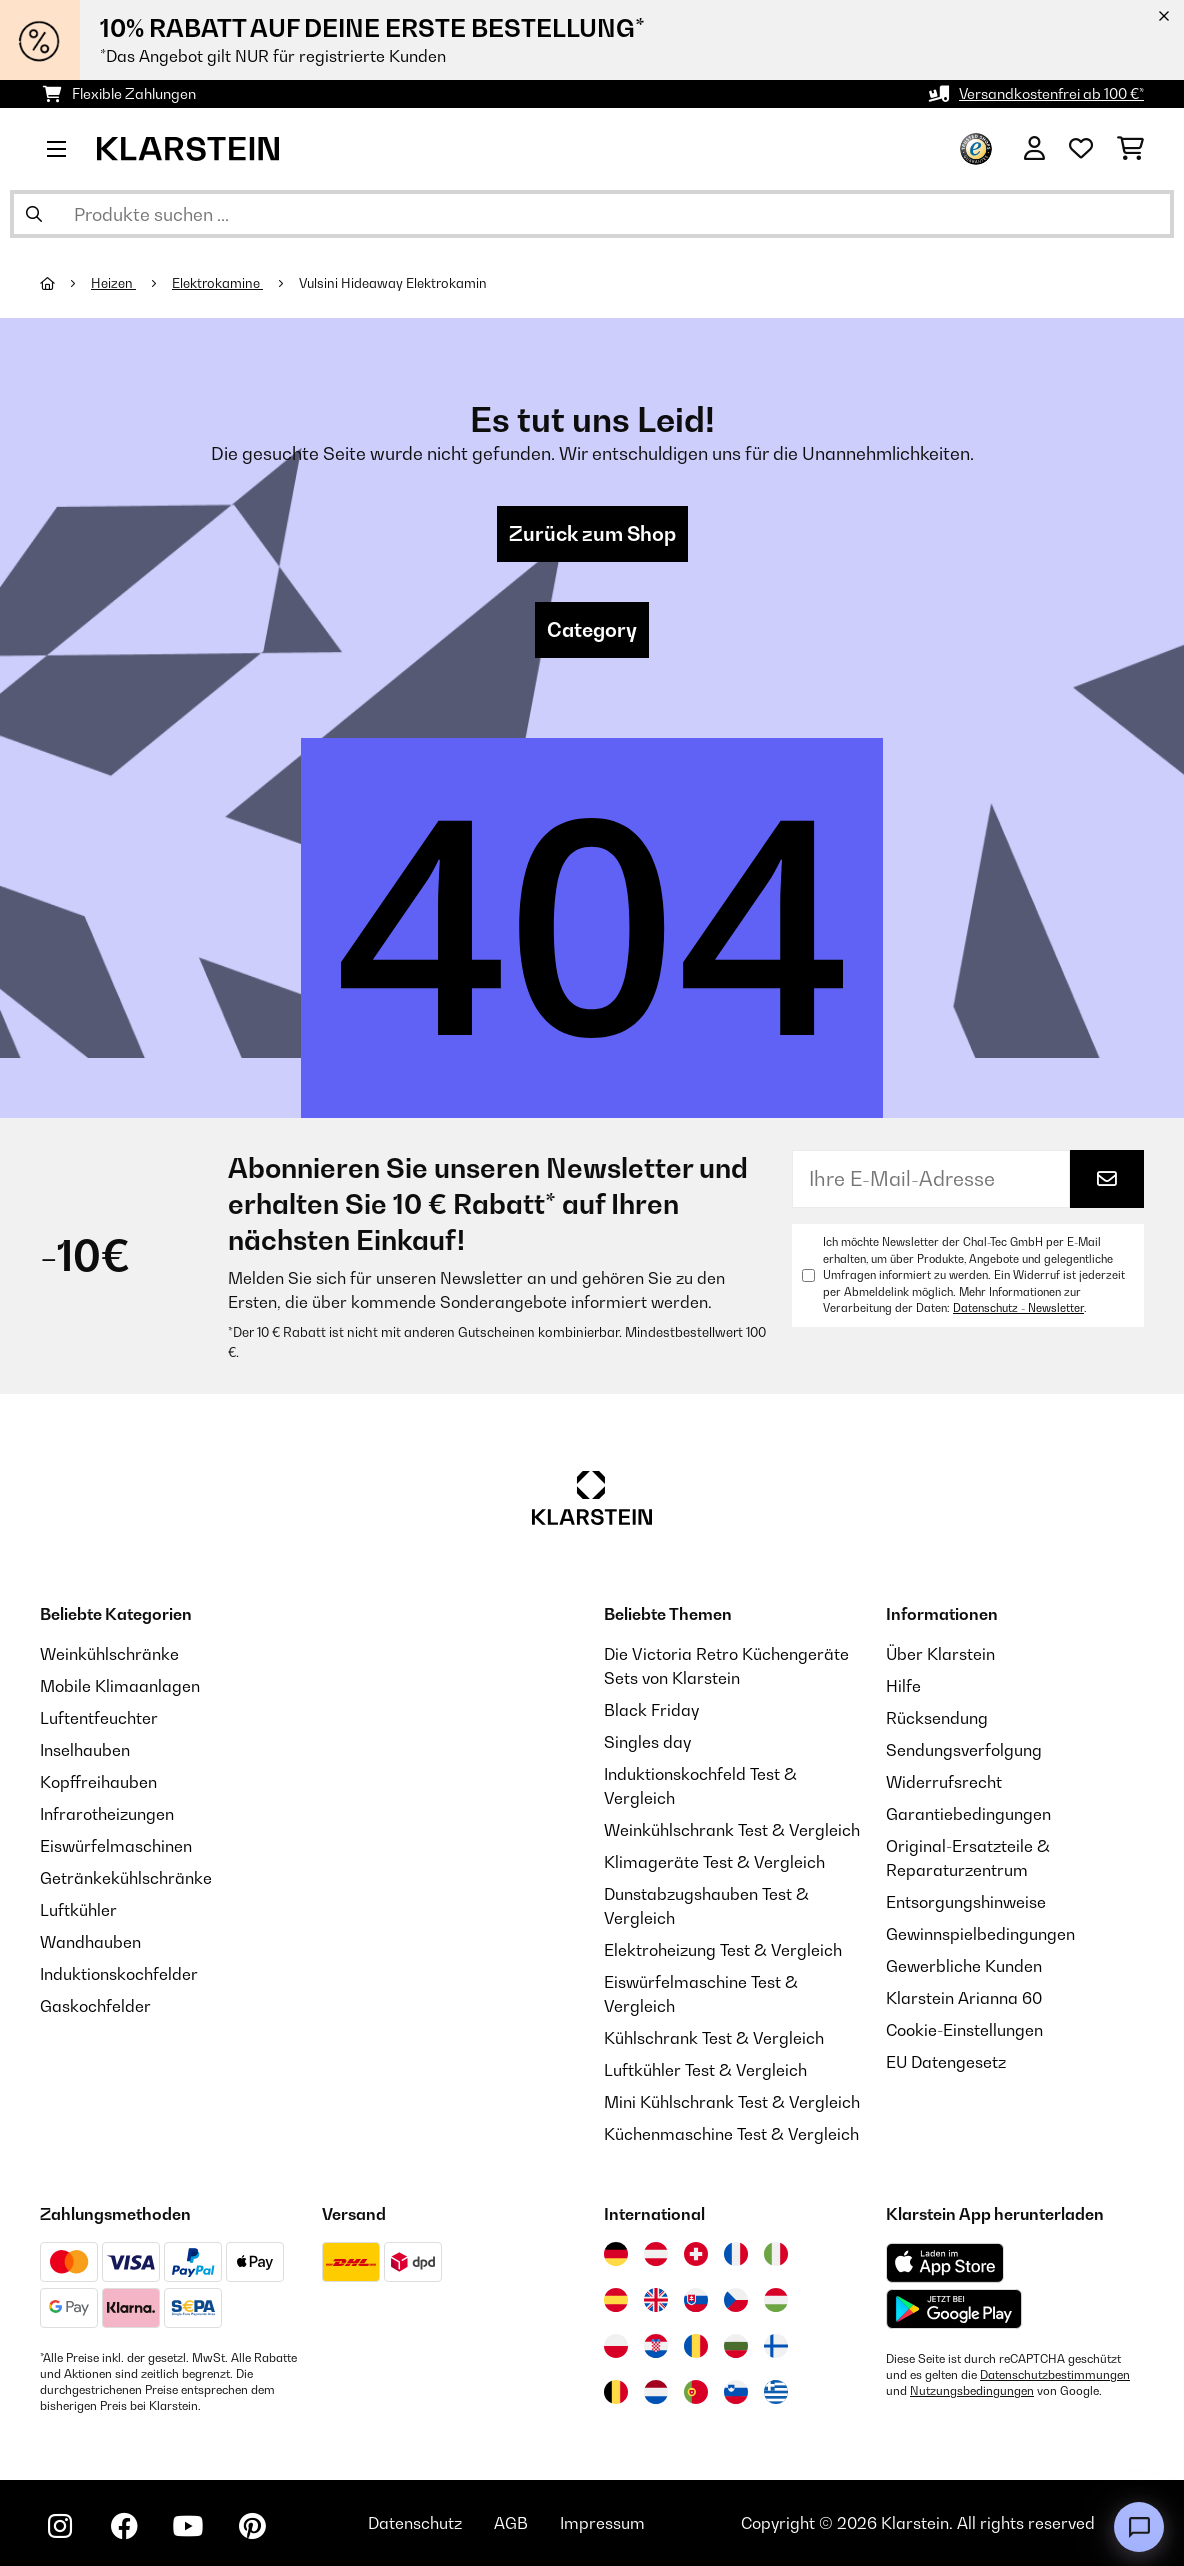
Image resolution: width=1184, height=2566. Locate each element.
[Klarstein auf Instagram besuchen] (60, 2526)
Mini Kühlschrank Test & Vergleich (732, 2102)
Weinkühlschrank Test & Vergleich (732, 1830)
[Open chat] (1139, 2527)
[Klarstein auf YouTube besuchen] (188, 2526)
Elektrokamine (217, 283)
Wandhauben (90, 1942)
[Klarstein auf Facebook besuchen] (124, 2526)
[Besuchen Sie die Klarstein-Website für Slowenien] (736, 2392)
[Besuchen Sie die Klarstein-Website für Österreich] (656, 2254)
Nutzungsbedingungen (972, 2391)
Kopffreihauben (98, 1782)
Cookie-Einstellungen (964, 2030)
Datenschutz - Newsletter (1018, 1308)
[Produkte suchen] (592, 214)
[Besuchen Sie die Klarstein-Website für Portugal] (696, 2392)
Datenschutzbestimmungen (1055, 2375)
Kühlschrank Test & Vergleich (714, 2038)
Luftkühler (78, 1910)
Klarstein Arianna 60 (964, 1998)
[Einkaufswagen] (1130, 149)
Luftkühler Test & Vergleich (705, 2070)
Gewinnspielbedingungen (980, 1934)
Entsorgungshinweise (966, 1902)
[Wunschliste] (1081, 149)
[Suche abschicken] (34, 214)
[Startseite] (65, 283)
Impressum (602, 2523)
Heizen (113, 283)
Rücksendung (937, 1718)
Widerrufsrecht (944, 1782)
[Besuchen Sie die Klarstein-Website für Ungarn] (776, 2300)
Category (592, 630)
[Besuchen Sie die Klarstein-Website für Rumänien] (696, 2346)
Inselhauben (85, 1750)
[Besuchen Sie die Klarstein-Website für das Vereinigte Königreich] (656, 2300)
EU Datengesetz (946, 2062)
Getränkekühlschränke (126, 1878)
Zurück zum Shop (592, 534)
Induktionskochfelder (119, 1974)
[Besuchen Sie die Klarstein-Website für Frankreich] (736, 2254)
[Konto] (1034, 149)
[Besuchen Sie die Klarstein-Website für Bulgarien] (736, 2346)
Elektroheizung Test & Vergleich (723, 1950)
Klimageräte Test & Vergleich (714, 1862)
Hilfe (903, 1686)
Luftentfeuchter (99, 1718)
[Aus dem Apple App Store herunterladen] (945, 2262)
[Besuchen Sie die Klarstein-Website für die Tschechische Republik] (736, 2300)
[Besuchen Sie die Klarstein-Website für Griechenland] (776, 2393)
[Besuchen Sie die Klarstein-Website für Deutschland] (616, 2254)
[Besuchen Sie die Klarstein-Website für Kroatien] (656, 2346)
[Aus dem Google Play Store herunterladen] (954, 2309)
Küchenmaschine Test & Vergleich (731, 2134)
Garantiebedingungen (968, 1814)
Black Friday (651, 1710)
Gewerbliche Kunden (964, 1966)
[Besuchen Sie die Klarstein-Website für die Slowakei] (696, 2300)
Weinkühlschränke (109, 1654)
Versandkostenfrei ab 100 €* (1051, 93)
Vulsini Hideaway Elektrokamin (393, 283)
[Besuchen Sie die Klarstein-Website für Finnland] (776, 2346)
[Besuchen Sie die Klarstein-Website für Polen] (616, 2346)
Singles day (647, 1742)
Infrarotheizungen (107, 1814)
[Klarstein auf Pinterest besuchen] (252, 2526)
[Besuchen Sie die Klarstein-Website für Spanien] (616, 2300)
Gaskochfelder (95, 2006)
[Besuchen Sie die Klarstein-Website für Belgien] (616, 2392)
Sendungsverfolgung (964, 1750)
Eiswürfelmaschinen (116, 1846)
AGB (511, 2523)
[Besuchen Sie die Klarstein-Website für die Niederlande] (656, 2392)
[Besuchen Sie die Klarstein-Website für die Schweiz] (696, 2254)
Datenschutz (415, 2523)
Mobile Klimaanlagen (120, 1686)
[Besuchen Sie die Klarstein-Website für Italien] (776, 2254)
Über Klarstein (940, 1654)
